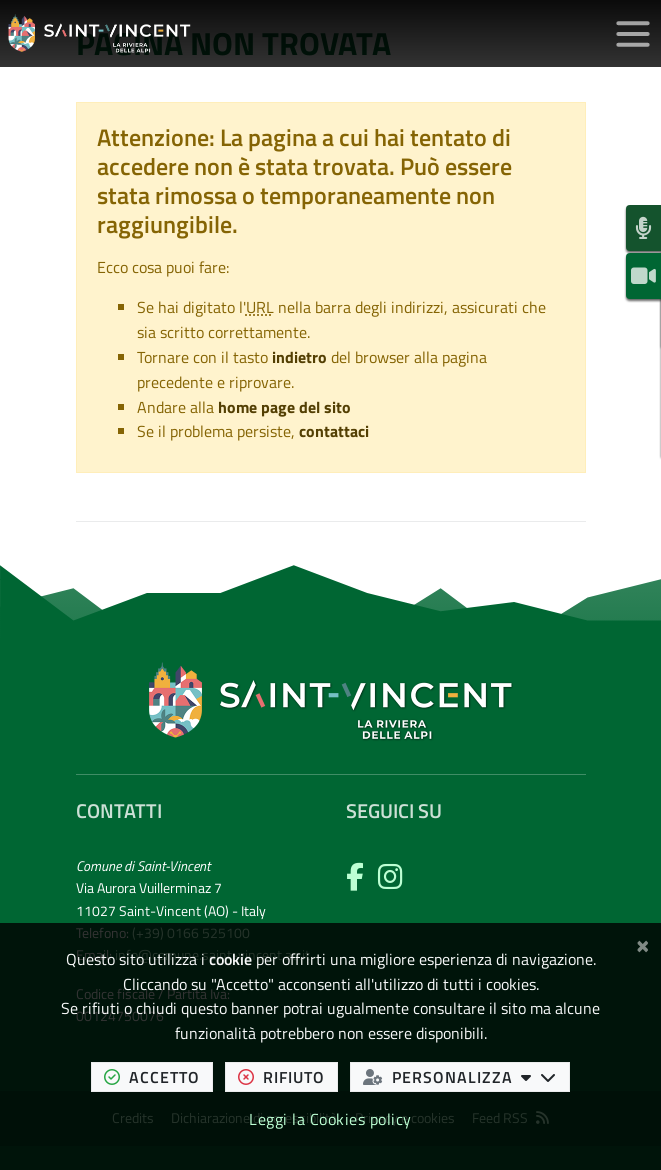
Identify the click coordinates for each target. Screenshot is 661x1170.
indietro (299, 357)
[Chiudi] (642, 943)
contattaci (334, 431)
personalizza (466, 1076)
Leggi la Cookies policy (330, 1119)
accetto (158, 1076)
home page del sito (284, 407)
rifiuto (288, 1076)
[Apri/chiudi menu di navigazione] (633, 34)
